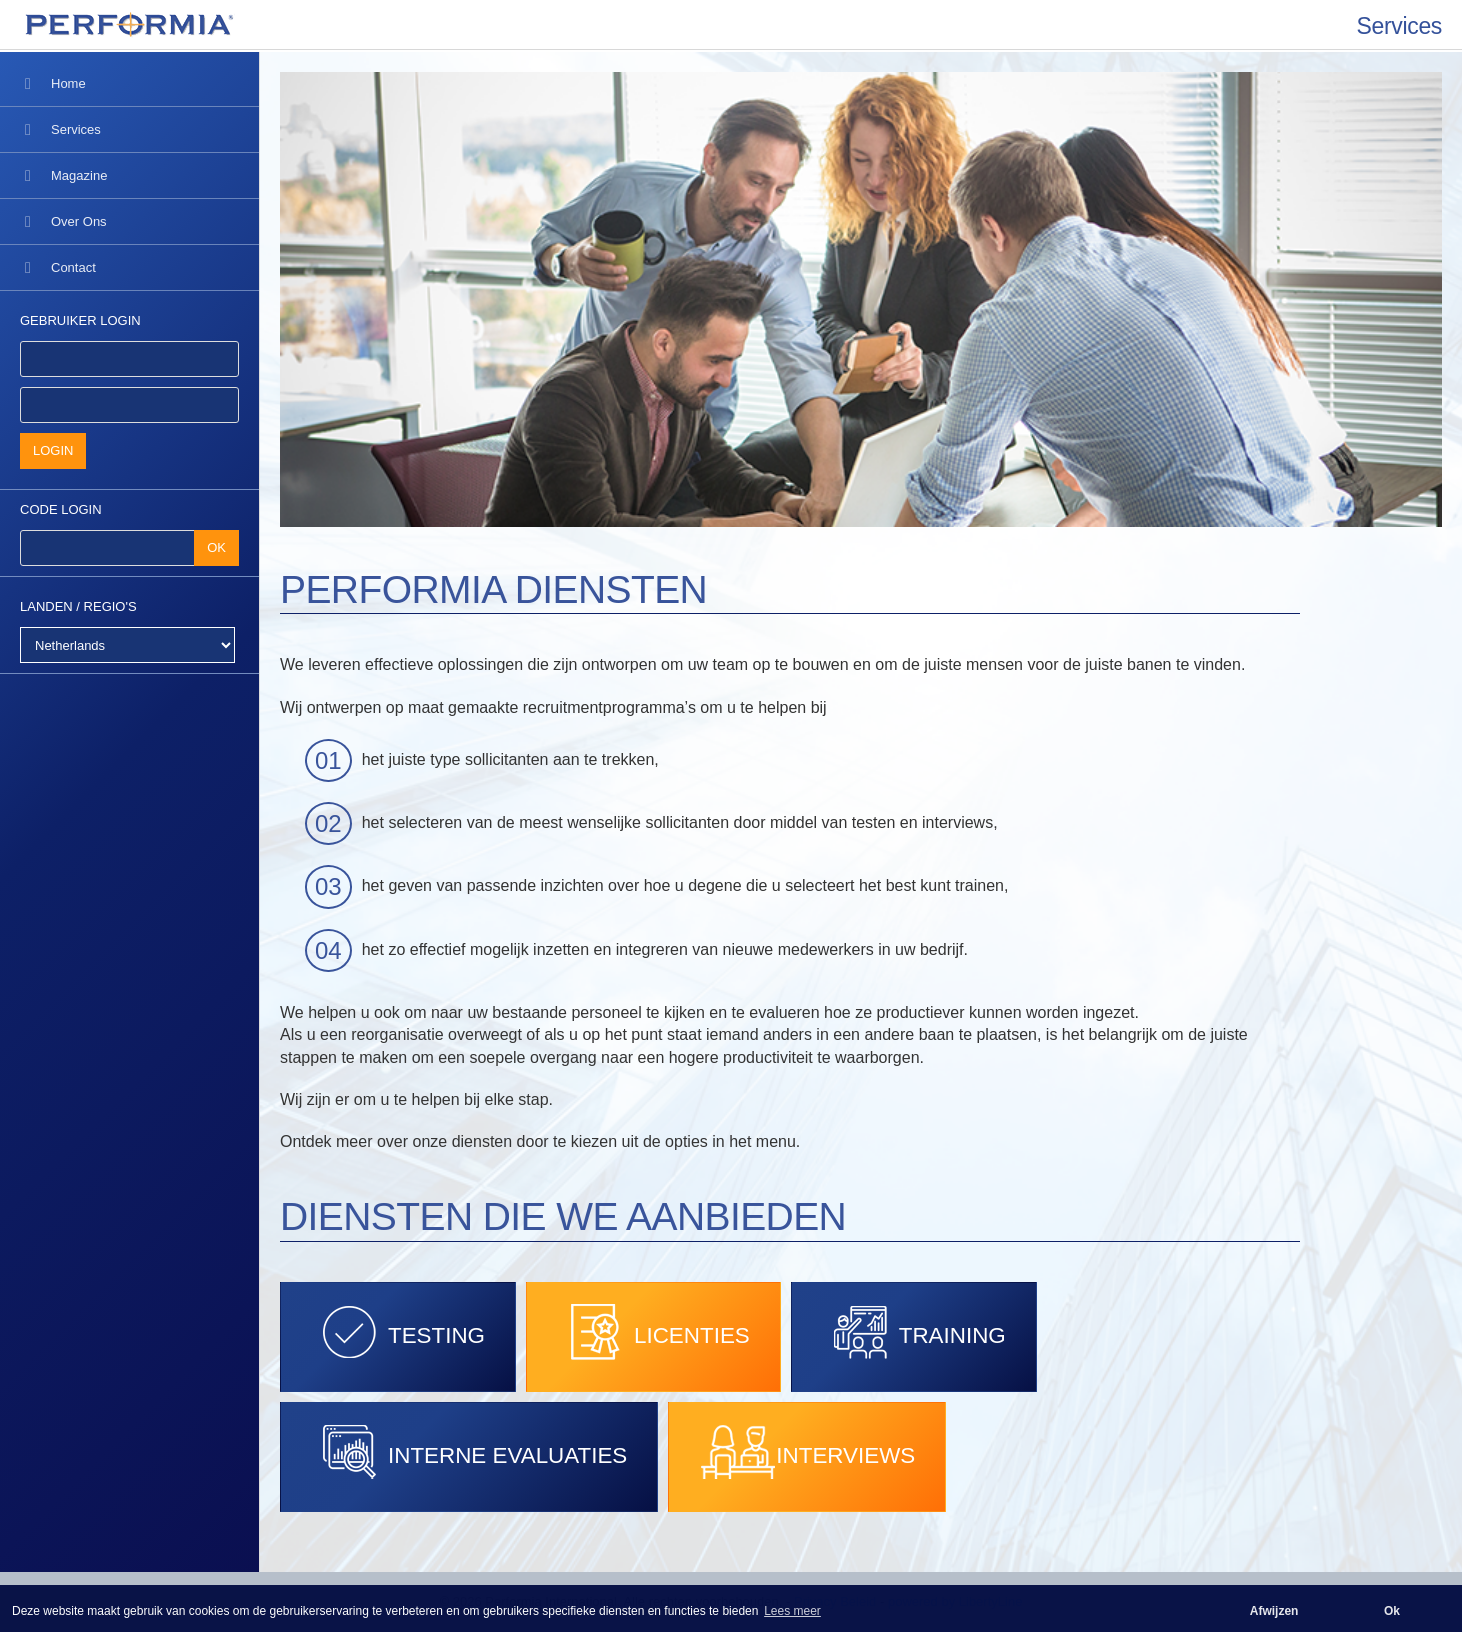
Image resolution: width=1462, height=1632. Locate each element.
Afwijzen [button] (1274, 1611)
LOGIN (53, 450)
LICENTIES (653, 1332)
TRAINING (914, 1332)
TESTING (398, 1332)
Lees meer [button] (792, 1611)
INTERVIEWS (807, 1452)
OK (216, 547)
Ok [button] (1392, 1611)
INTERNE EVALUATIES (469, 1452)
